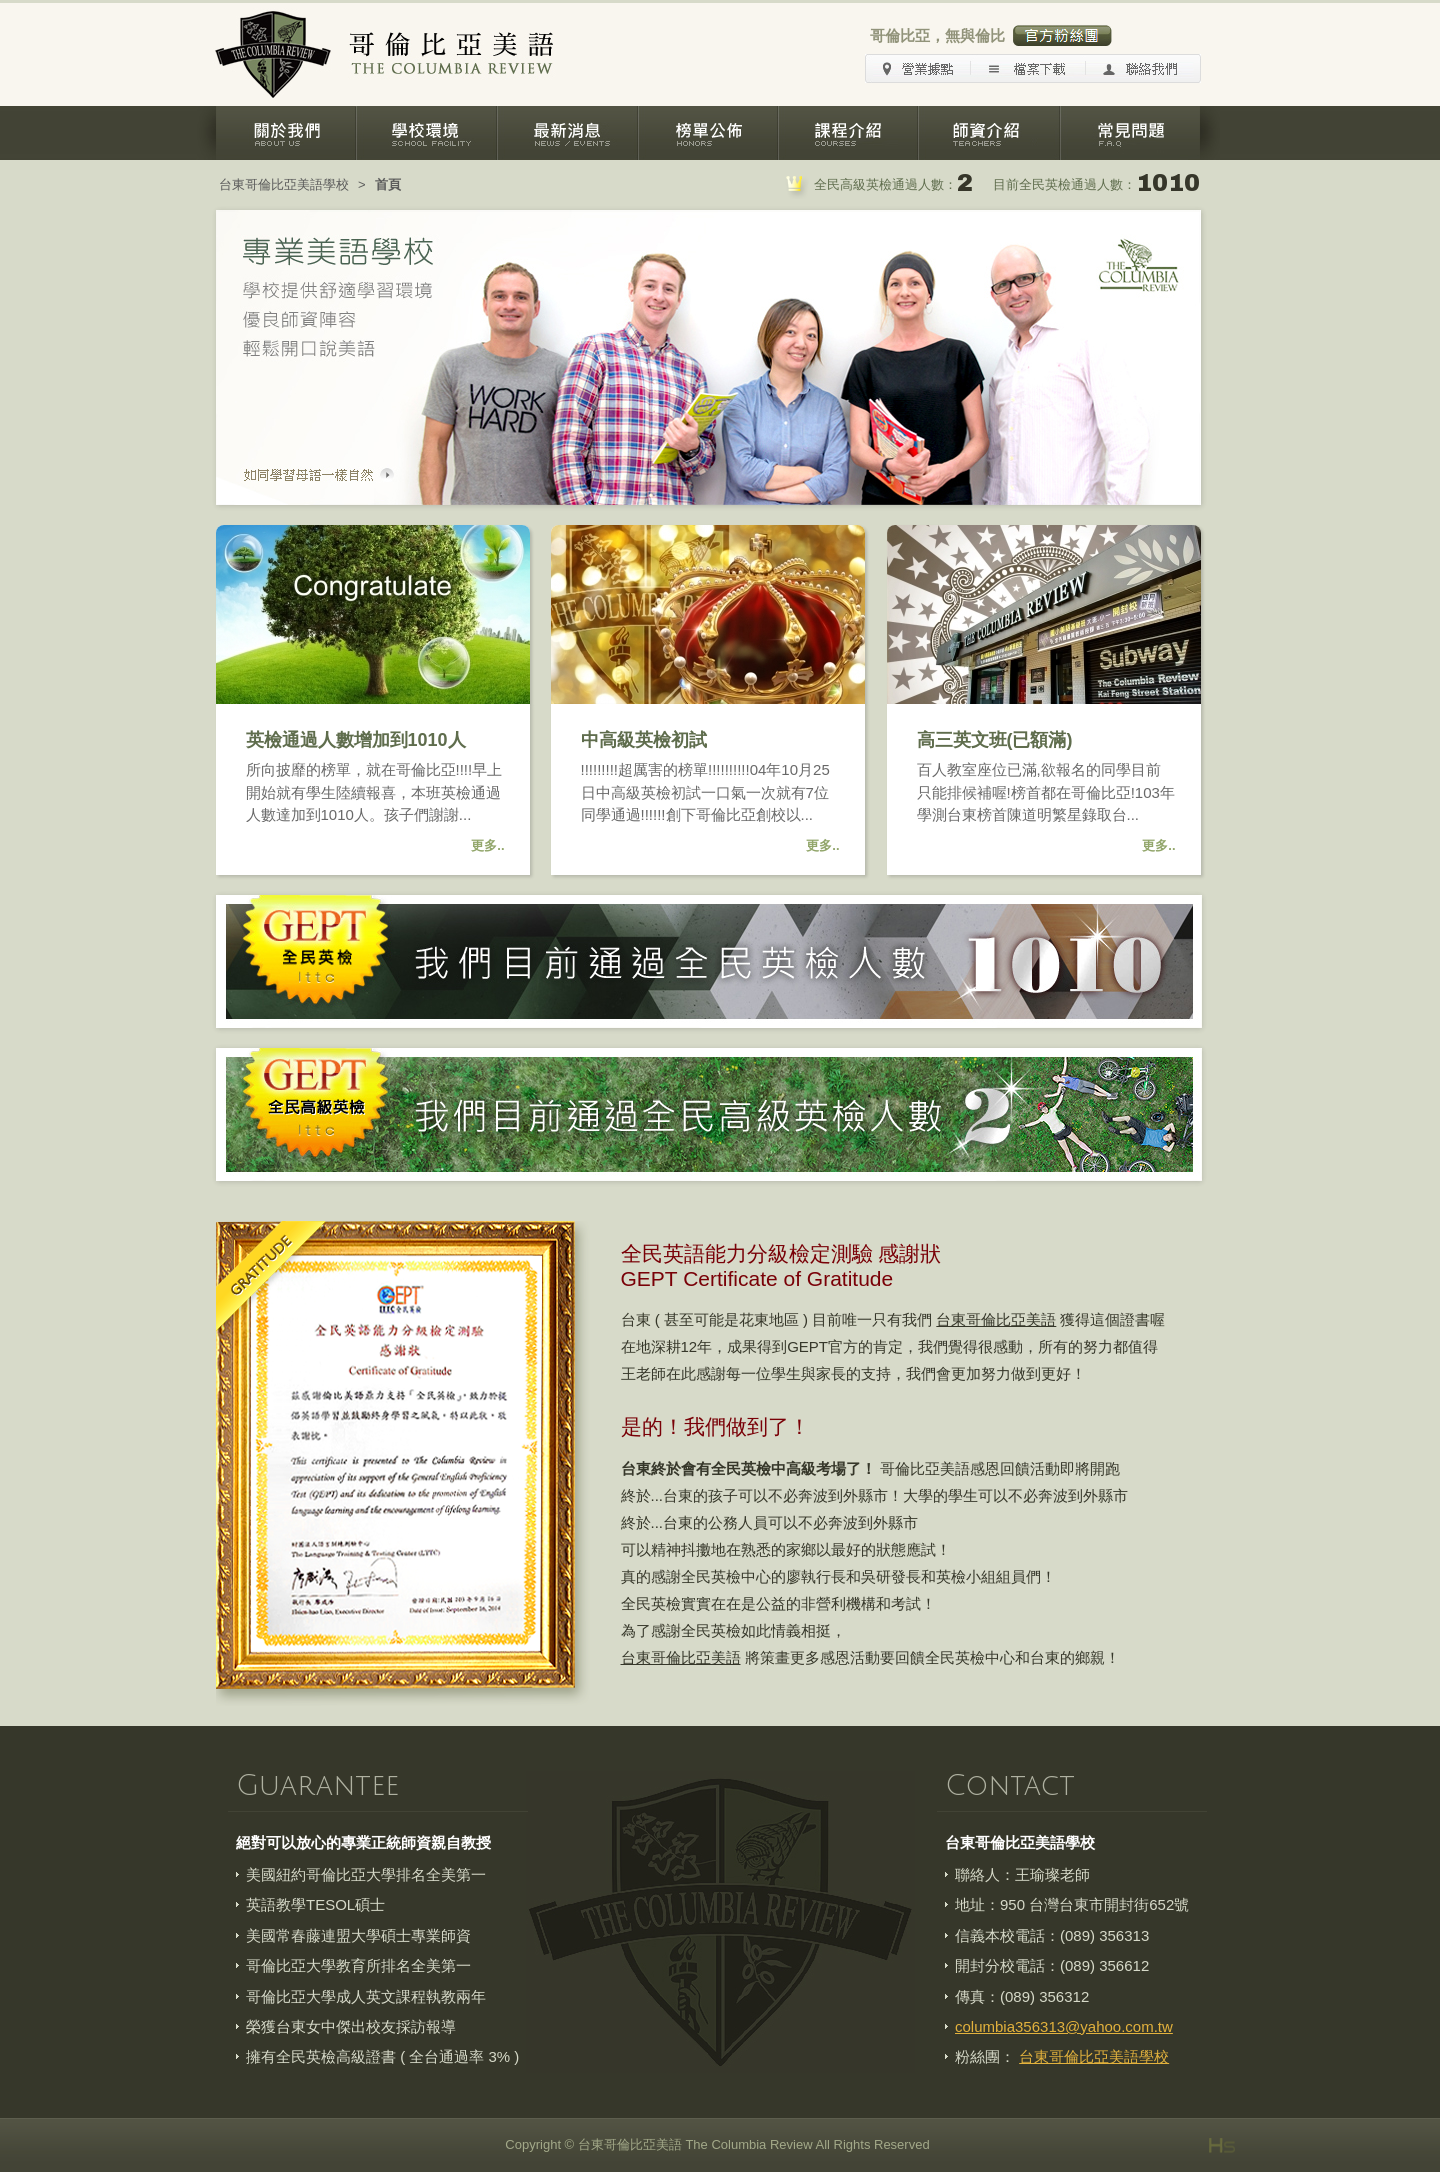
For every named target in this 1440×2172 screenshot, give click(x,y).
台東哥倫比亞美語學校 (284, 184)
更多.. (487, 845)
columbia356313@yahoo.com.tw (1064, 2026)
